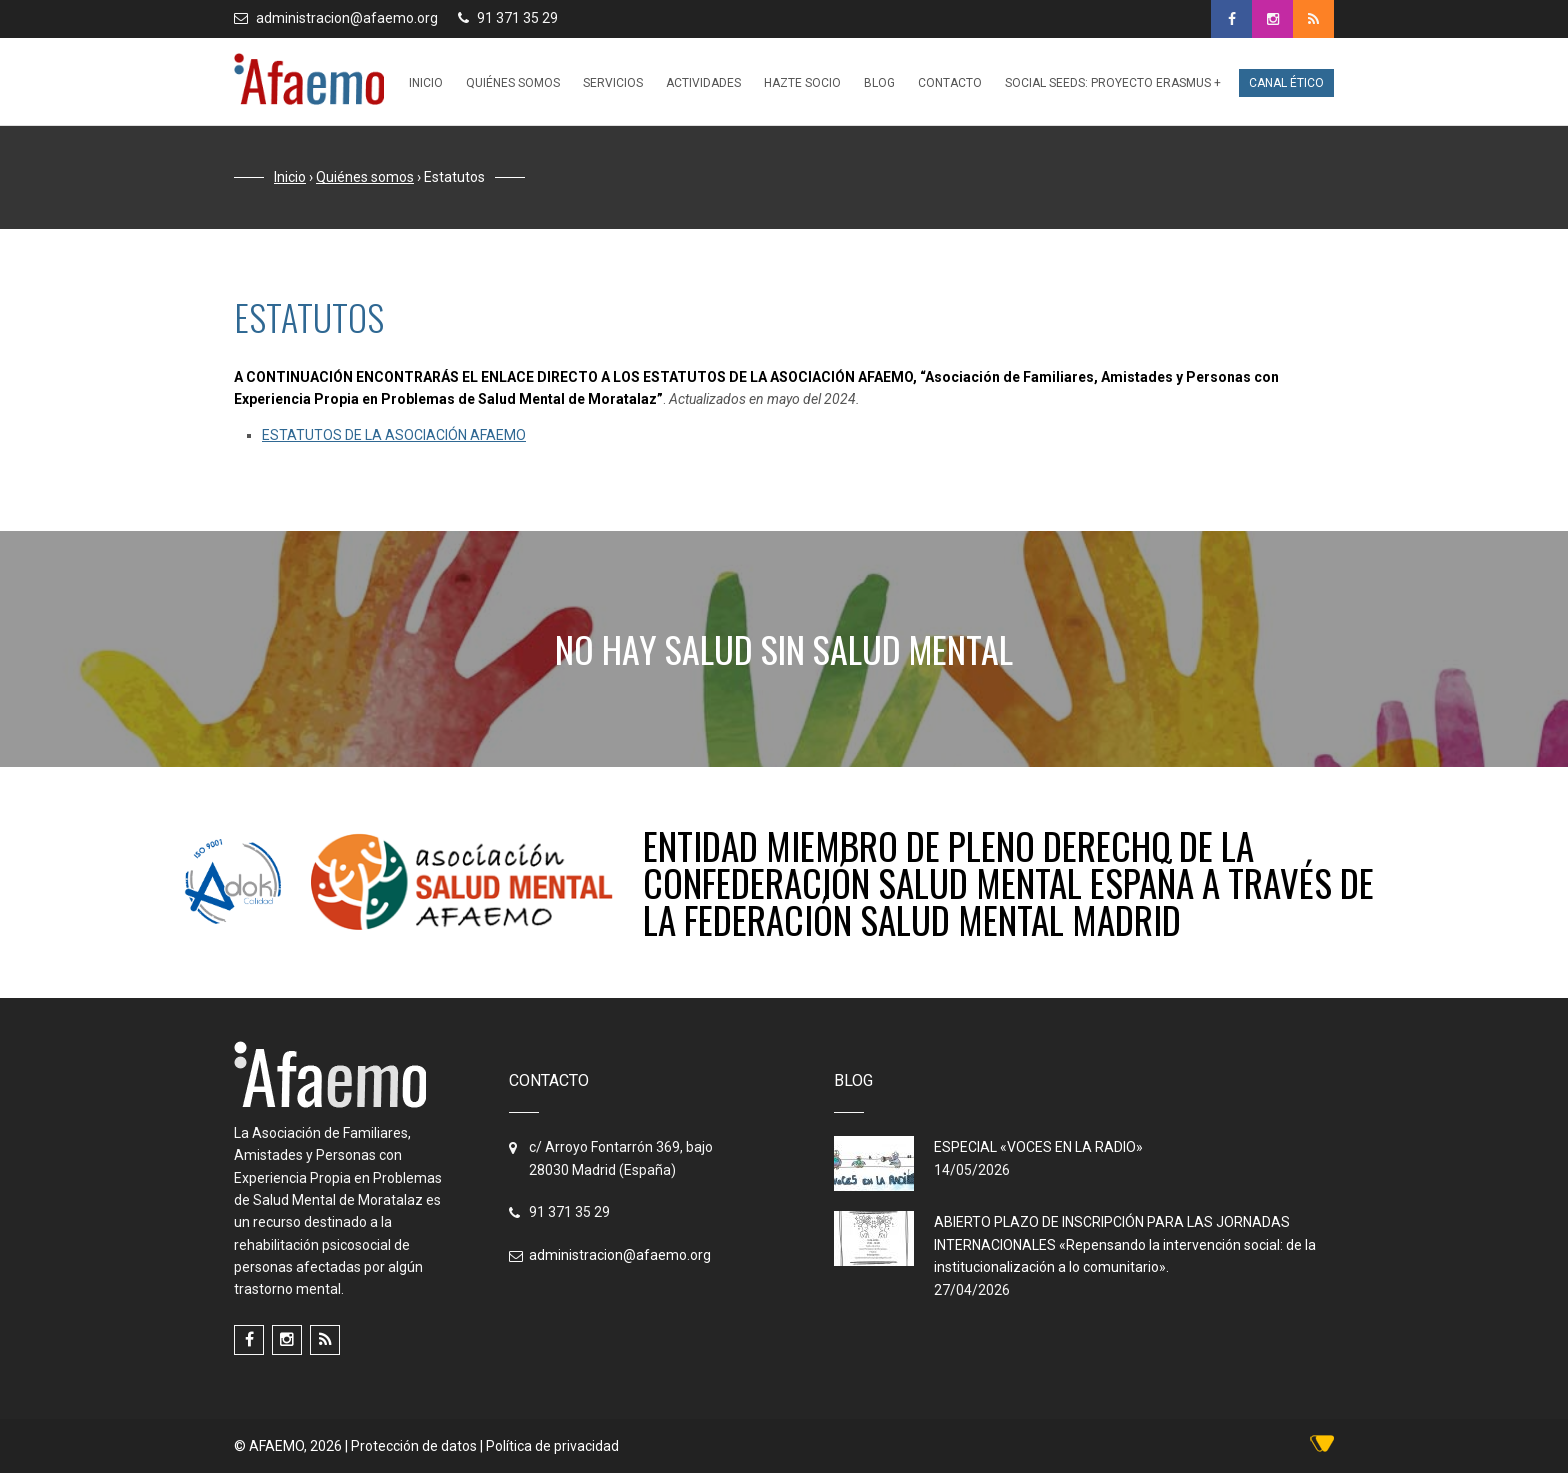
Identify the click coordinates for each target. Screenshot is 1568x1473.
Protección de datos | (418, 1446)
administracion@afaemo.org (347, 17)
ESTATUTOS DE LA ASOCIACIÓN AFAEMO (394, 435)
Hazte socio (802, 83)
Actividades (703, 83)
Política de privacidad (552, 1446)
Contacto (950, 83)
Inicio (426, 83)
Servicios (613, 83)
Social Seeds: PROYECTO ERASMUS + (1113, 83)
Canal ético (1286, 83)
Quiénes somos (513, 83)
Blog (879, 83)
